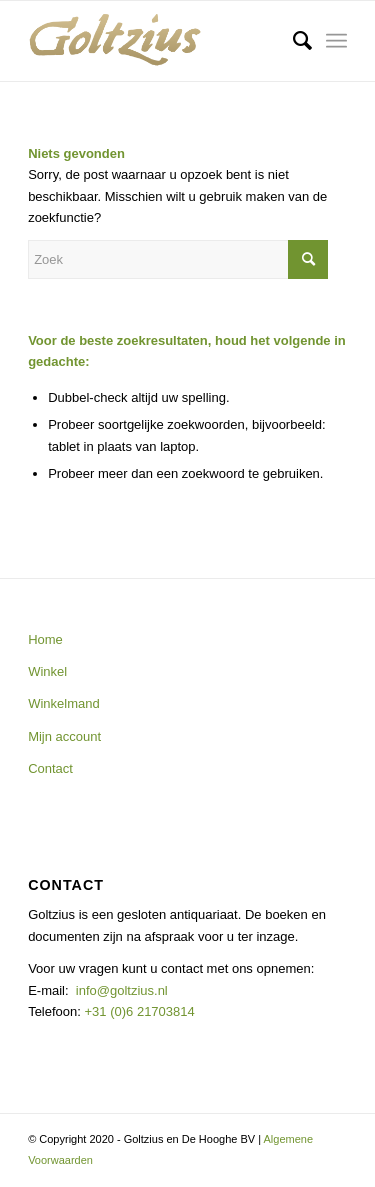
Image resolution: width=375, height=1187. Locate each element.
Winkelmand (64, 703)
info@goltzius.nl (122, 990)
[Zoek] (292, 41)
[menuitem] (292, 41)
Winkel (47, 671)
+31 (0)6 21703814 (138, 1011)
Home (45, 639)
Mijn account (64, 736)
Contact (50, 768)
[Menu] (336, 41)
